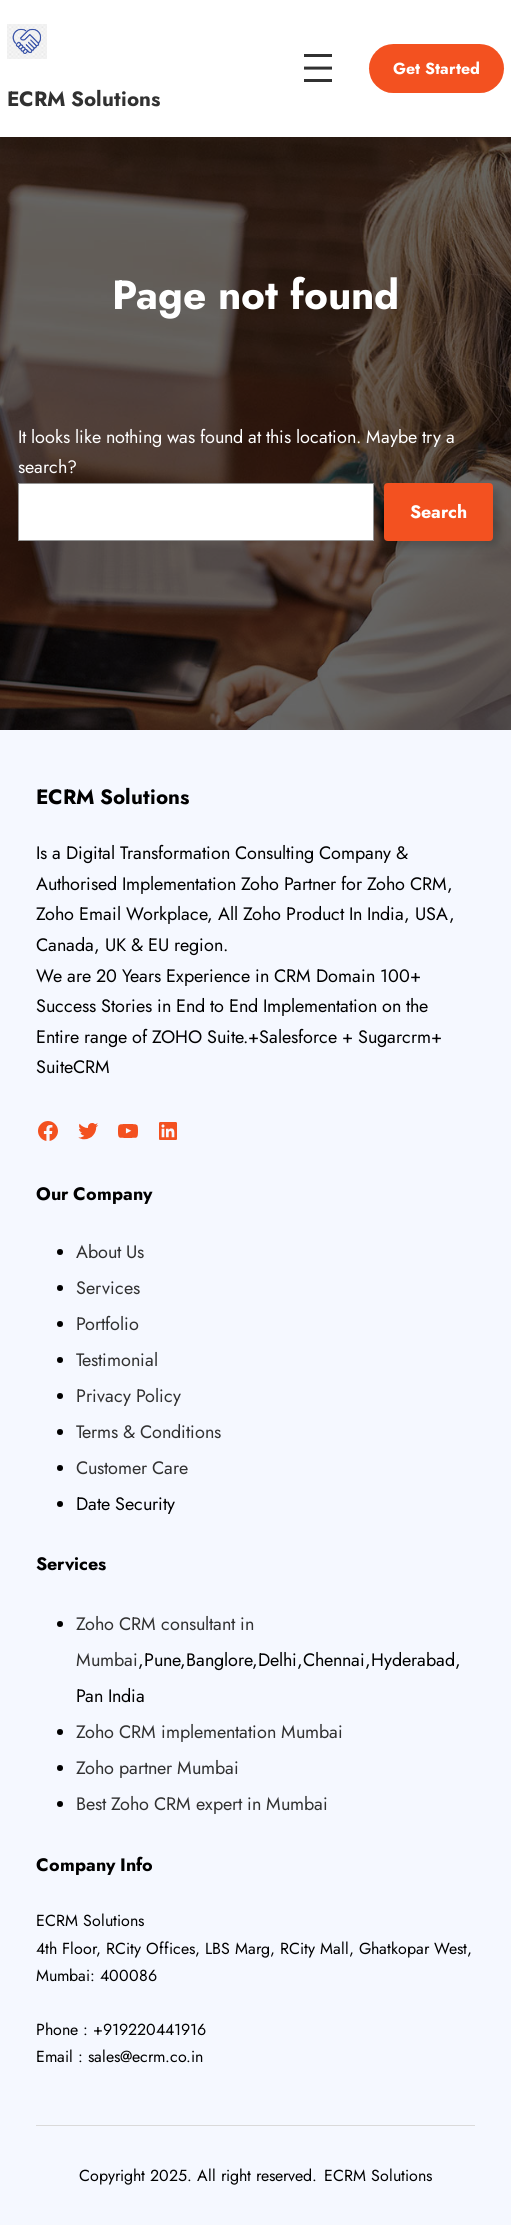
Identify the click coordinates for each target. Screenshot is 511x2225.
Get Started (436, 68)
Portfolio (107, 1324)
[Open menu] (318, 68)
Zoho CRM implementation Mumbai (209, 1732)
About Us (110, 1252)
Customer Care (132, 1468)
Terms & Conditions (148, 1432)
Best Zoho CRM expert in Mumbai (202, 1804)
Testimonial (117, 1360)
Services (108, 1288)
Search (438, 512)
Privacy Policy (128, 1396)
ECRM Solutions (83, 99)
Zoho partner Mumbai (157, 1768)
